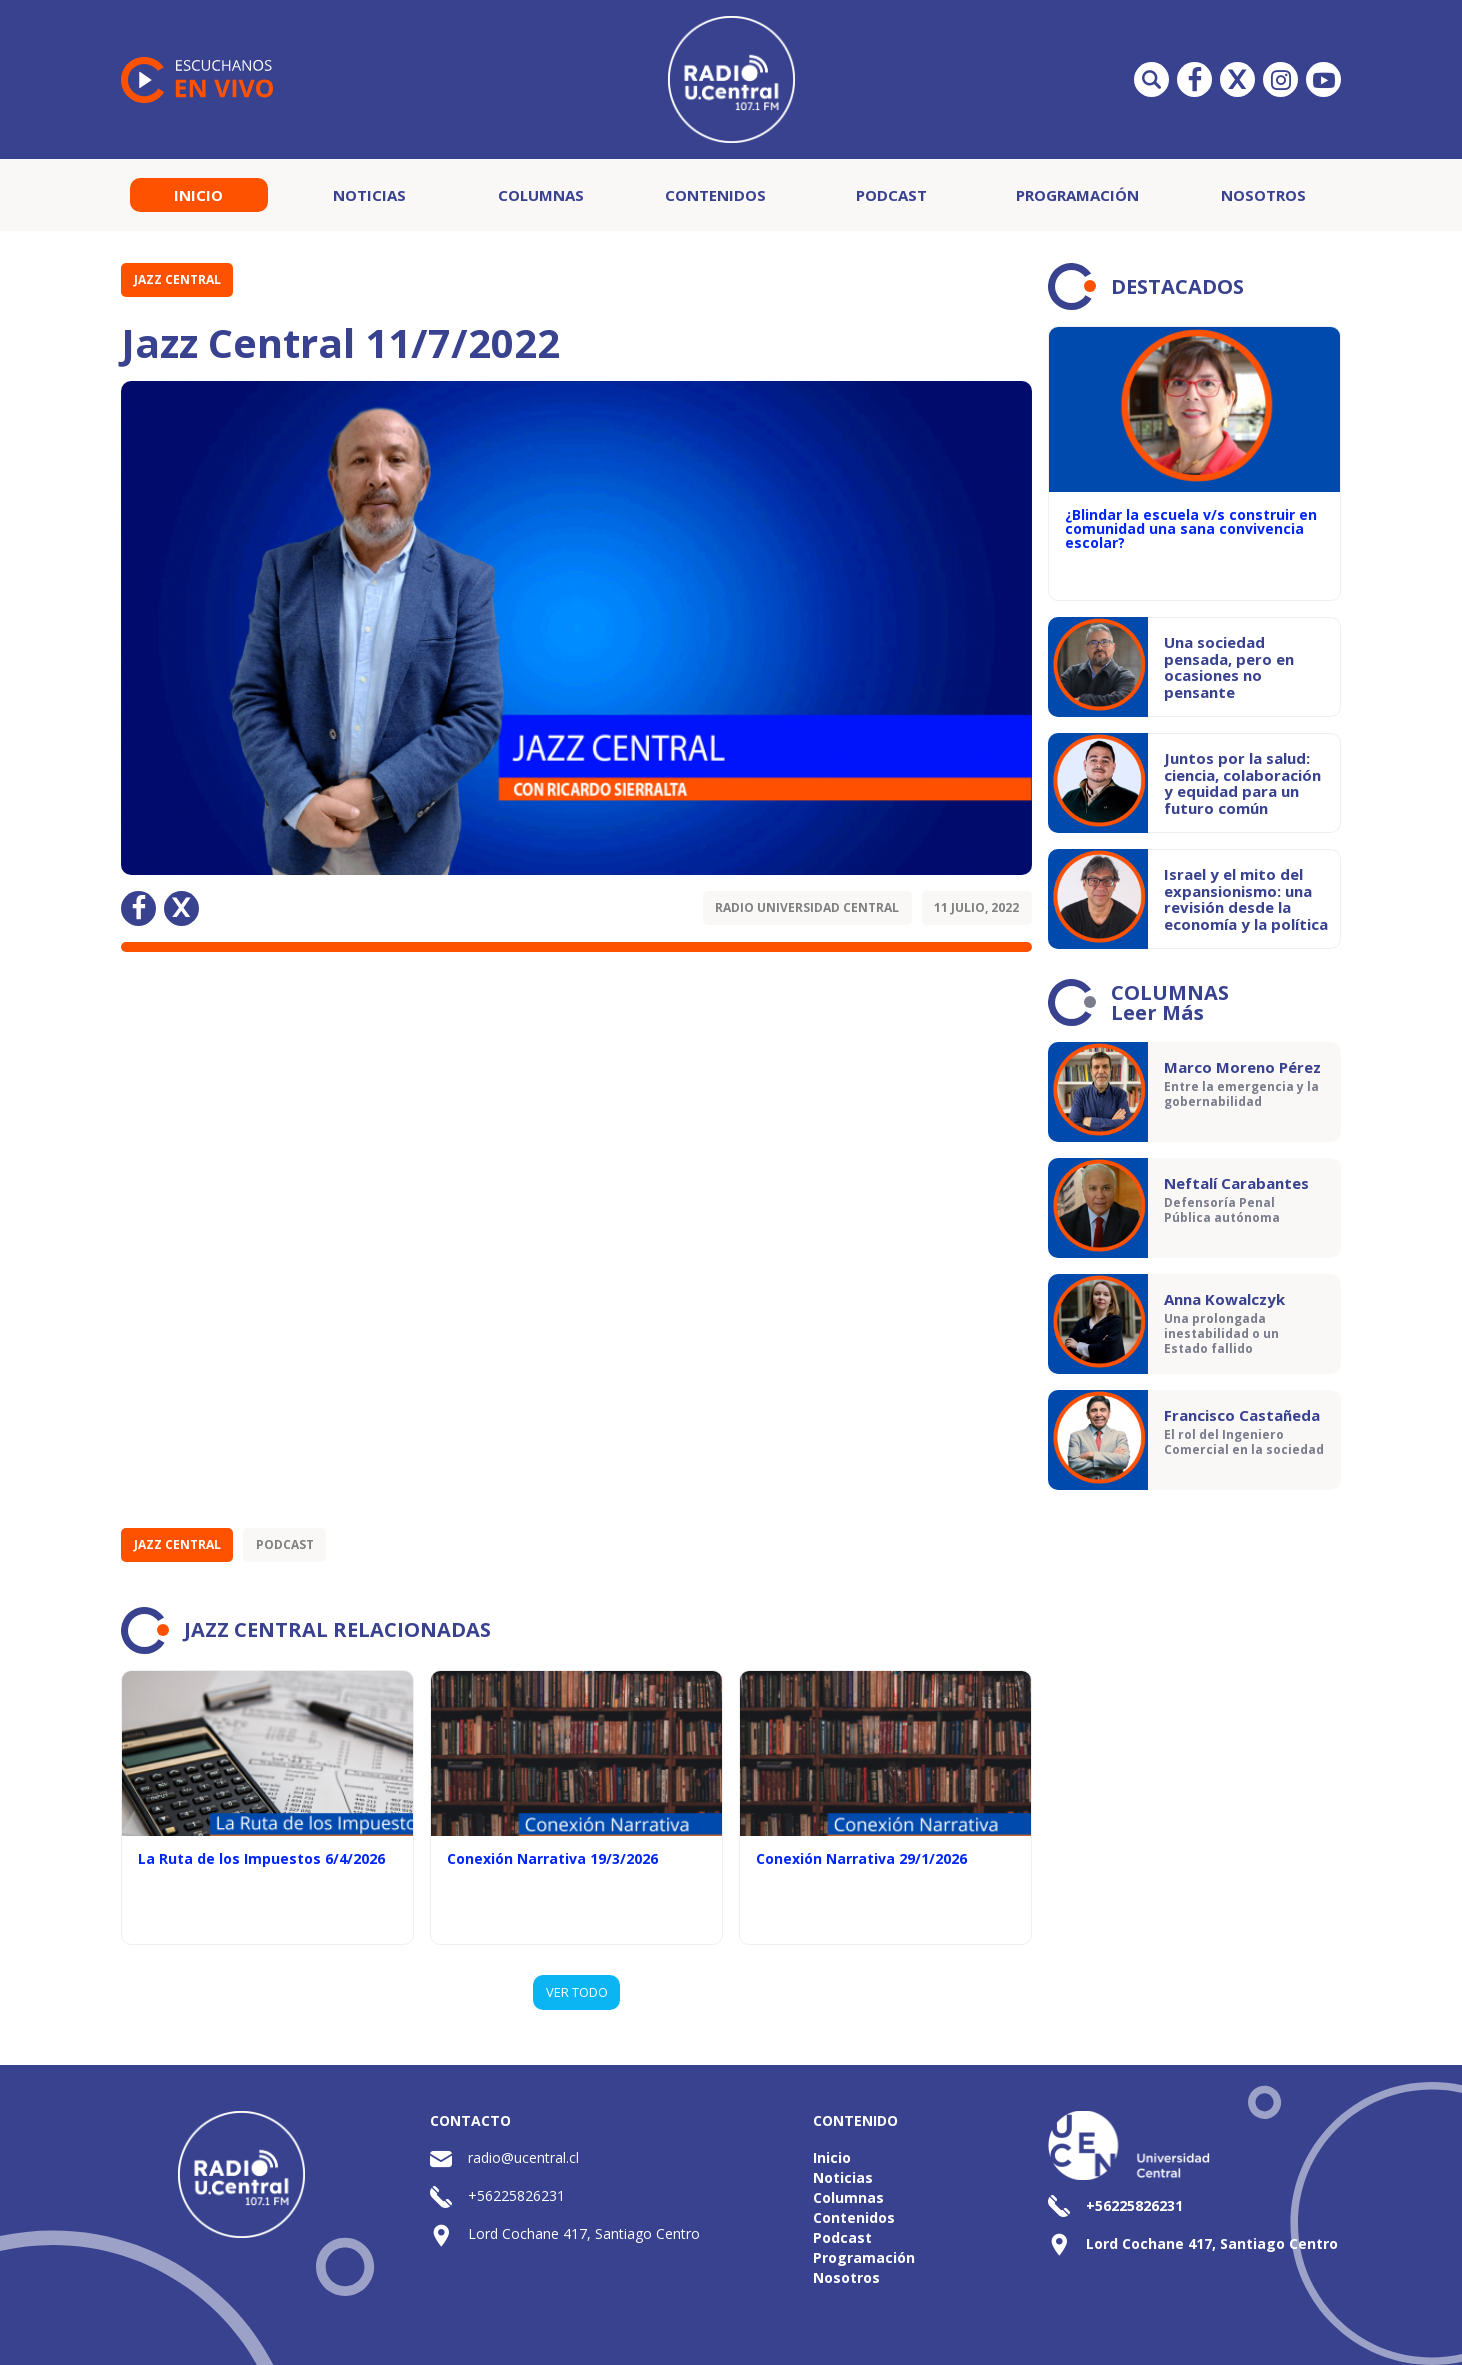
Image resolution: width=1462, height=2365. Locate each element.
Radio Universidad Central (807, 907)
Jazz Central (177, 279)
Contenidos (715, 195)
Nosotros (1263, 195)
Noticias (369, 195)
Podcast (891, 195)
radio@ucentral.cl (523, 2157)
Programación (1077, 195)
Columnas (541, 195)
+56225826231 (516, 2195)
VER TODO (577, 1992)
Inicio (198, 195)
